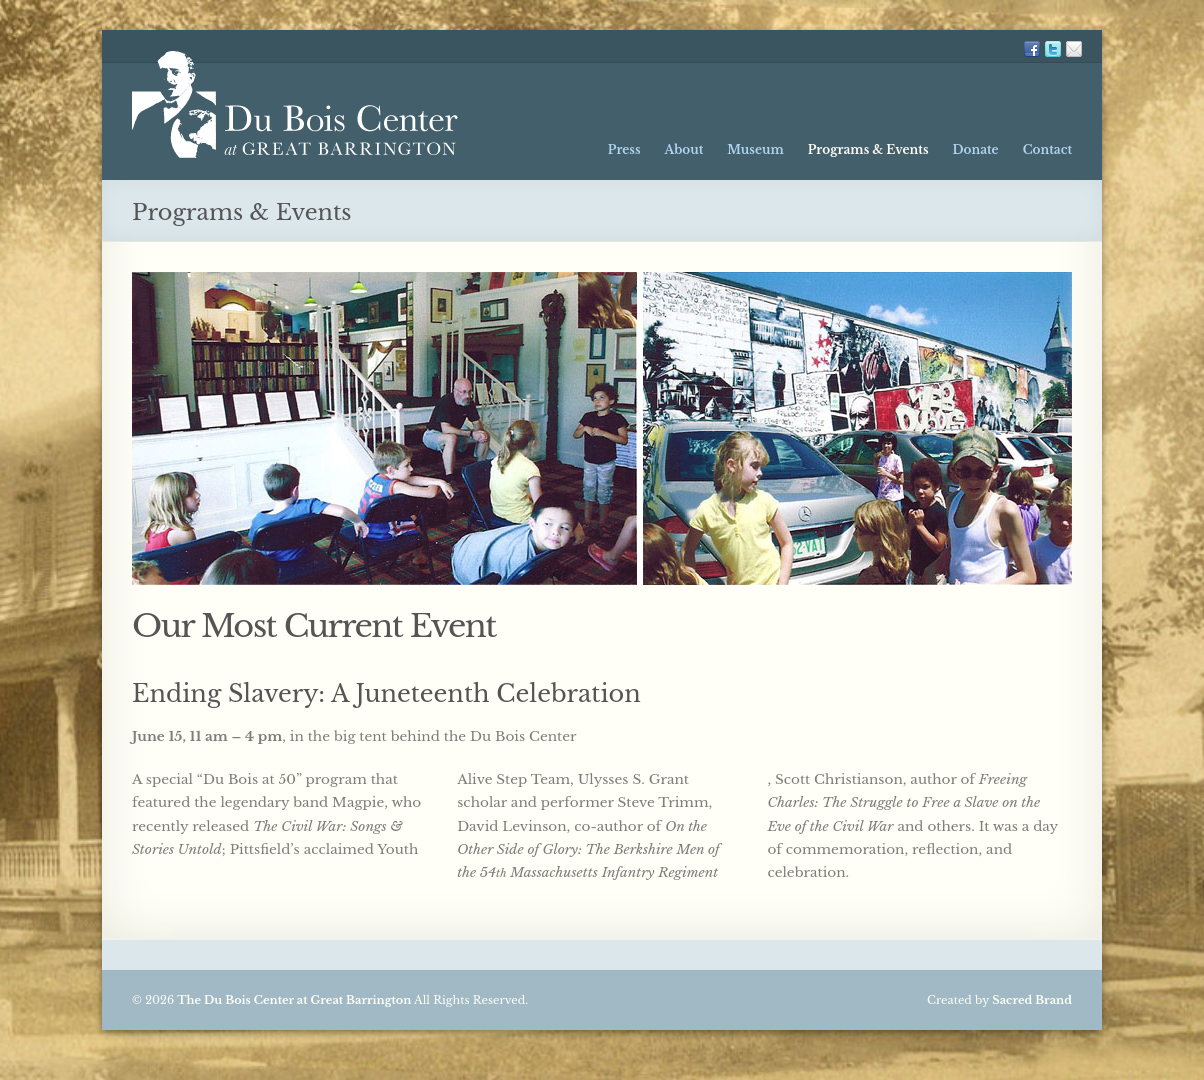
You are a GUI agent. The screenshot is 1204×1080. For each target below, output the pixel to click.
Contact (1047, 149)
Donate (975, 149)
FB (1032, 49)
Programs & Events (868, 149)
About (684, 149)
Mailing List (1074, 49)
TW (1053, 49)
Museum (755, 149)
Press (624, 149)
